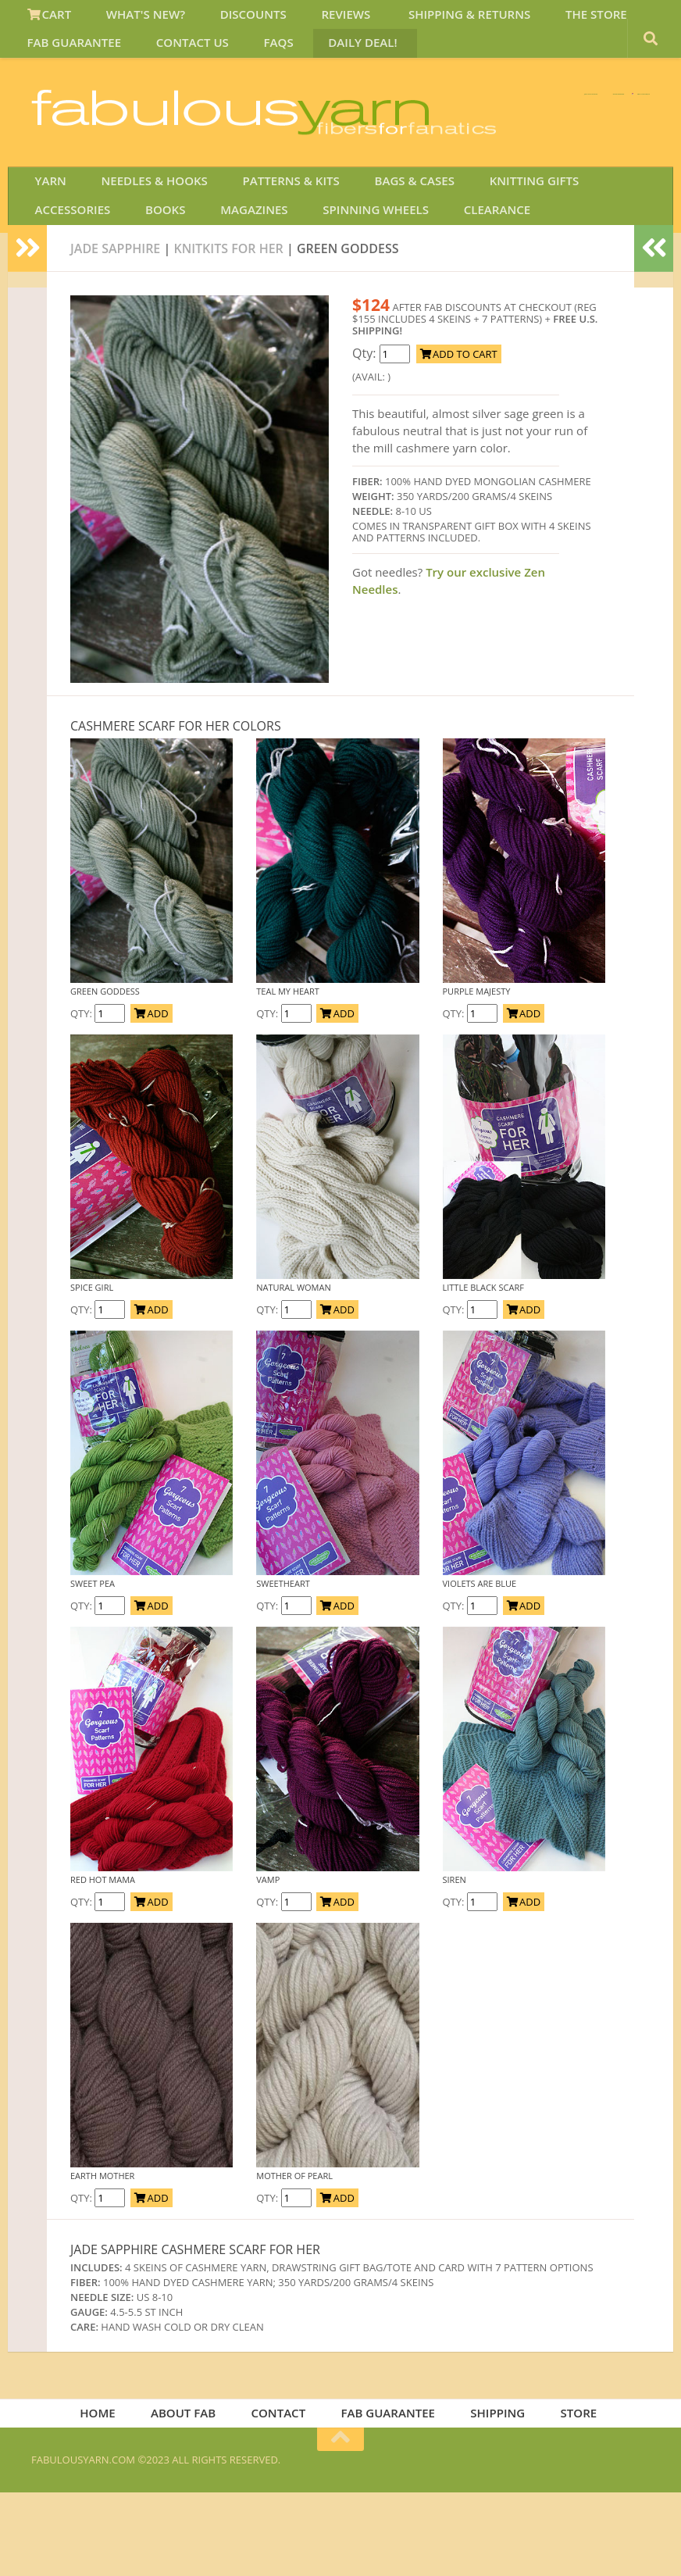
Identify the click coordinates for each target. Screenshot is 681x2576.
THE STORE (542, 18)
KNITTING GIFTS (492, 245)
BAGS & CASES (381, 245)
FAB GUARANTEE (71, 57)
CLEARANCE (352, 283)
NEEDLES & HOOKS (140, 245)
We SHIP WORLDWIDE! (381, 116)
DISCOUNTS (229, 18)
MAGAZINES (129, 283)
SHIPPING (493, 2494)
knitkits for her (228, 326)
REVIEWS (312, 18)
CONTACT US (180, 57)
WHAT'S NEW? (132, 18)
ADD (151, 1091)
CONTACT (283, 2494)
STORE (568, 2494)
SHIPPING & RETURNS (425, 18)
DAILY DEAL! (328, 57)
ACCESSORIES (599, 245)
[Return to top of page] (340, 2523)
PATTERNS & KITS (268, 245)
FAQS (255, 57)
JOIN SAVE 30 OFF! (563, 194)
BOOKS (51, 283)
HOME (112, 2494)
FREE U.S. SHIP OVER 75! (568, 116)
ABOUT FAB (192, 2494)
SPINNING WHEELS (241, 283)
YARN (46, 245)
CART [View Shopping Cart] (46, 18)
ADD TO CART (458, 432)
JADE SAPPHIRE (115, 326)
